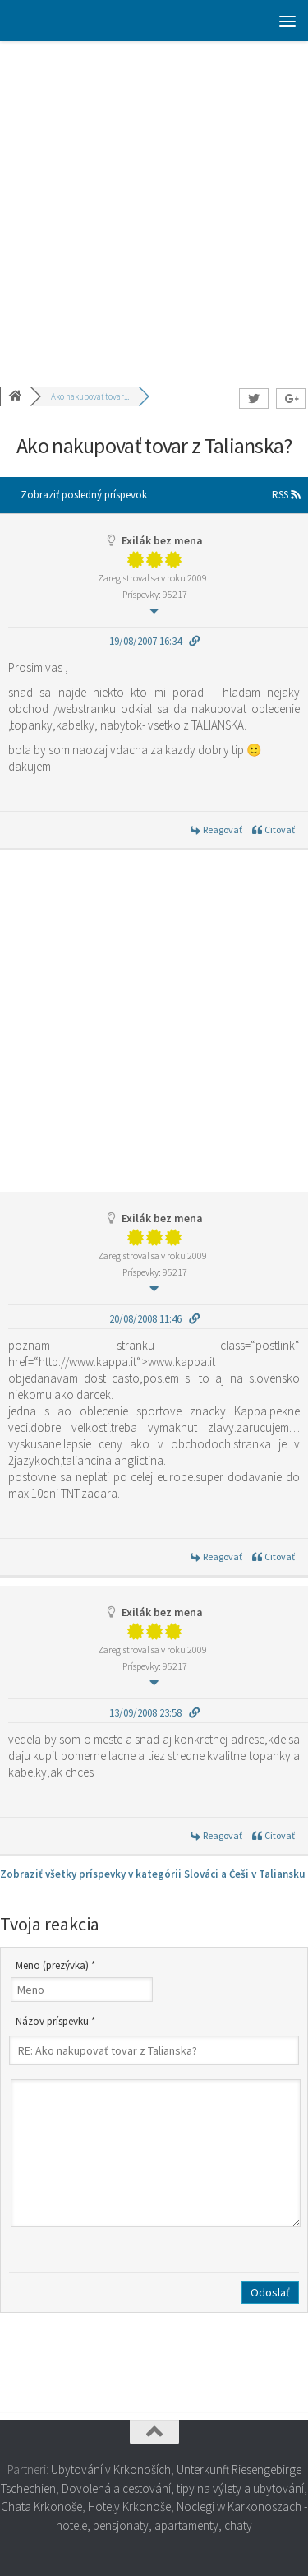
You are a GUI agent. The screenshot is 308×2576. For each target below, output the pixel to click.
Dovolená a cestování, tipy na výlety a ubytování (183, 2488)
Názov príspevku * (55, 2021)
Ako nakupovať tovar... (90, 396)
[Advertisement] (154, 203)
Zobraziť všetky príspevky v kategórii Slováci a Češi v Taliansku (152, 1874)
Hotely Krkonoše (129, 2506)
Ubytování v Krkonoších (111, 2469)
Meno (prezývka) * (55, 1965)
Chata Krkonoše (41, 2506)
